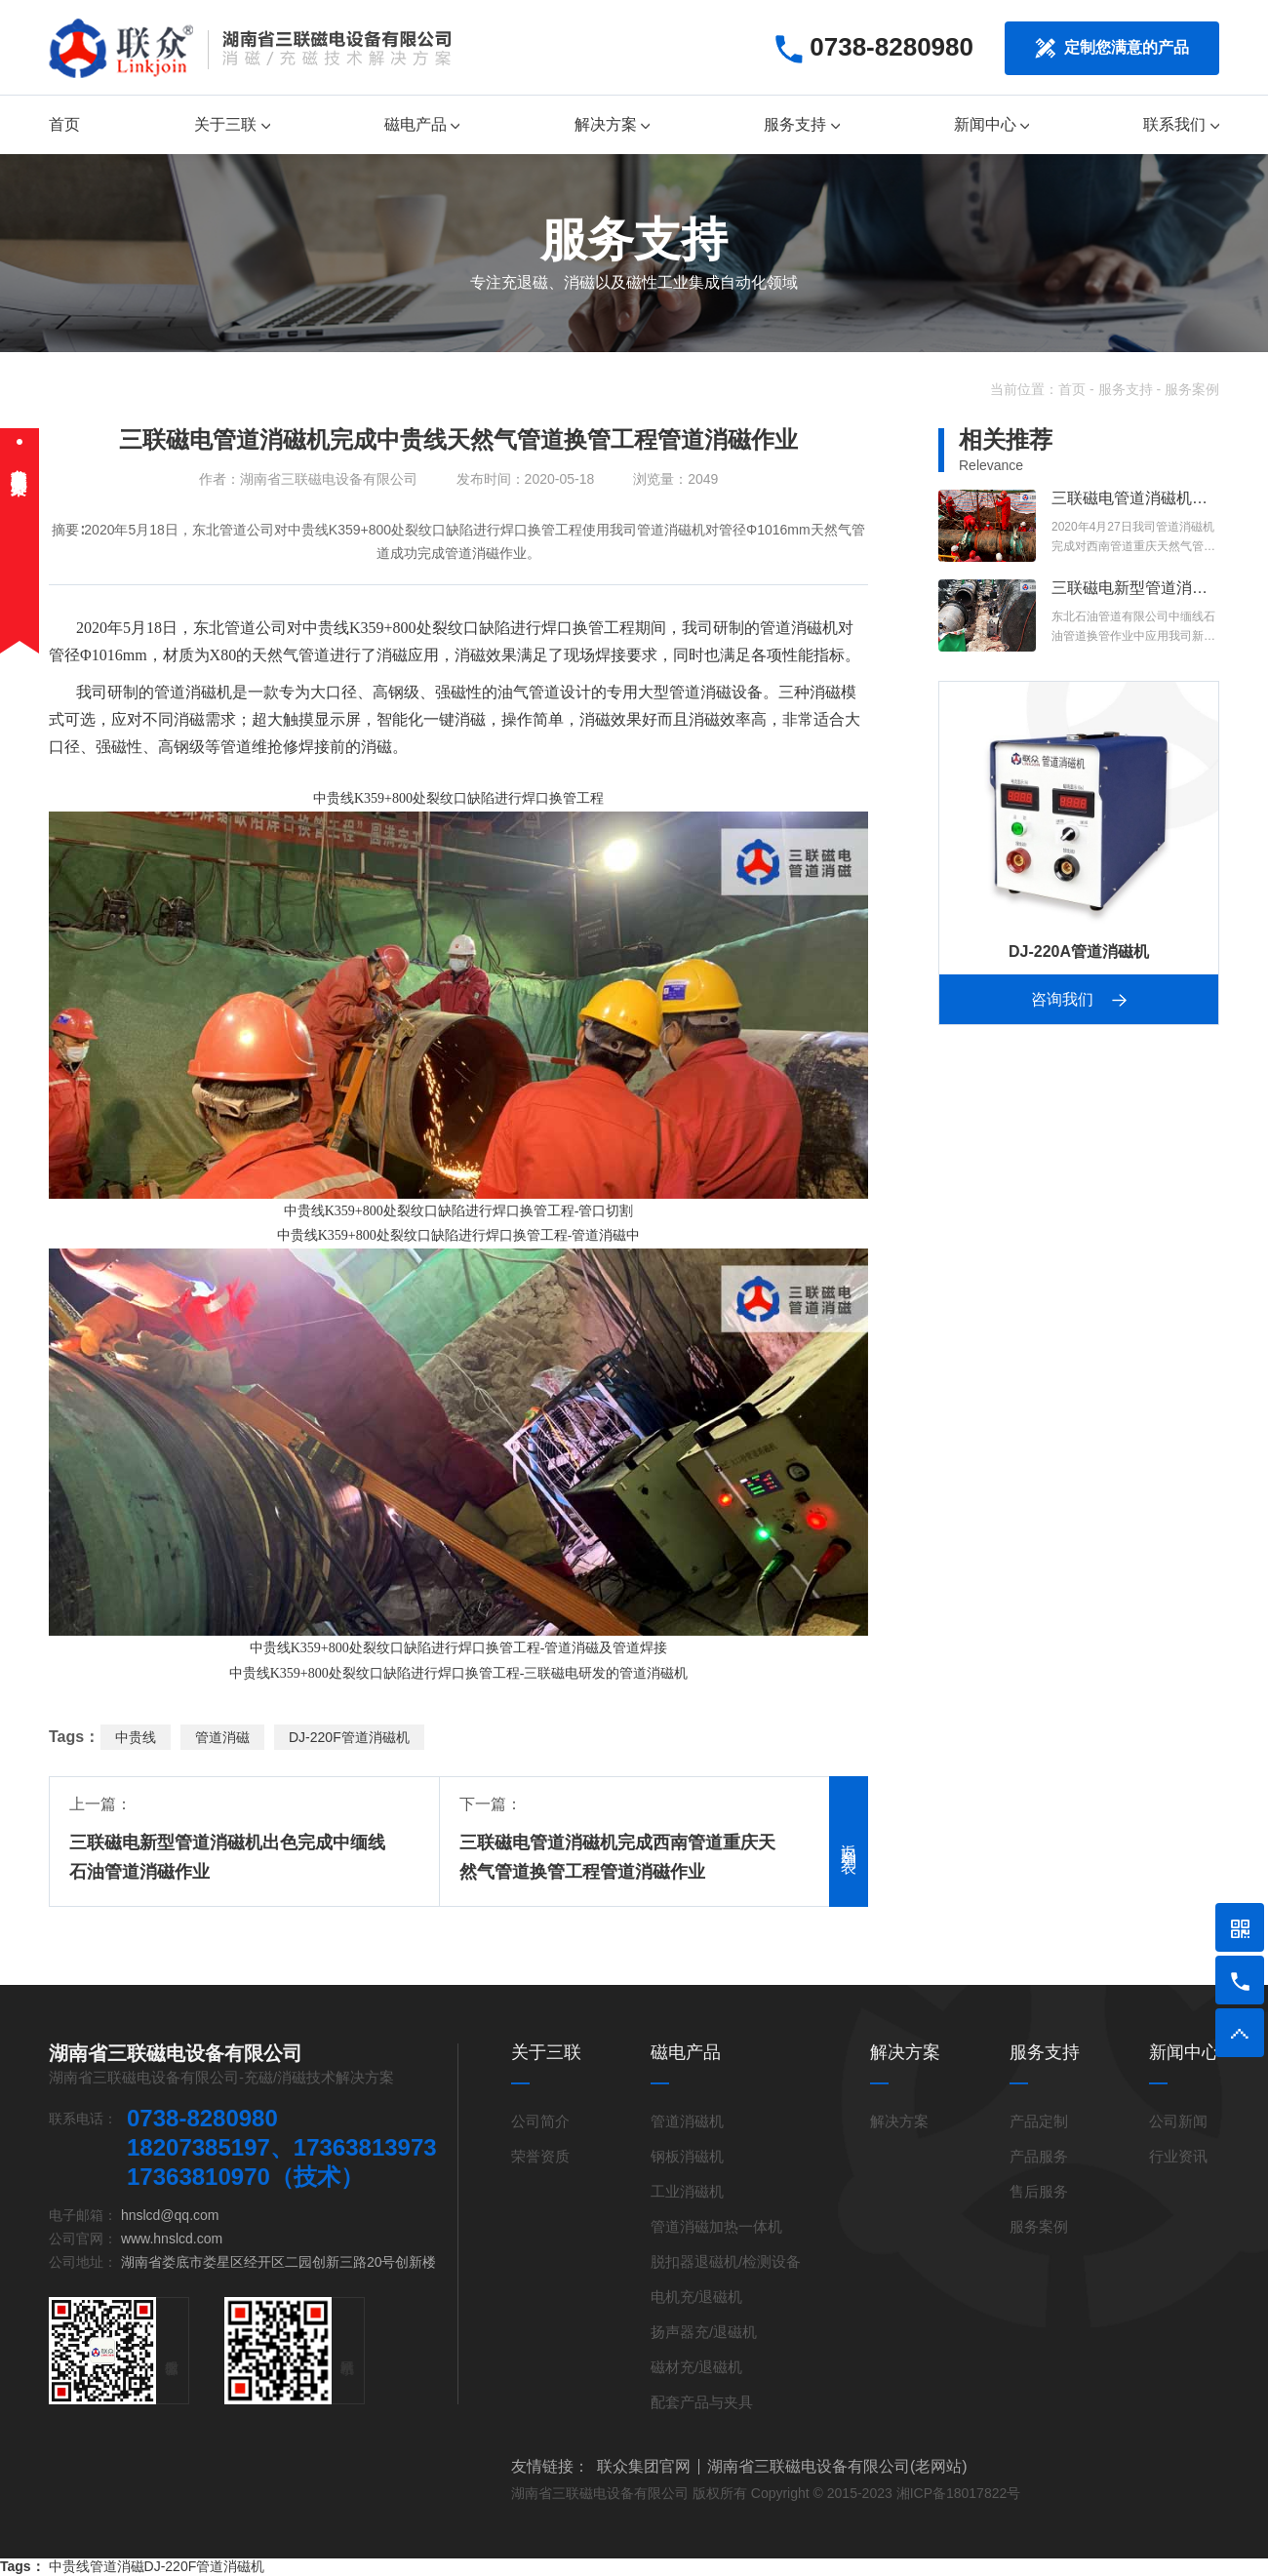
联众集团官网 (644, 2467)
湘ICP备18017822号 (958, 2493)
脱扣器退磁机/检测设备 (726, 2261)
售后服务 (1039, 2191)
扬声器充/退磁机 (704, 2331)
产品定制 (1039, 2121)
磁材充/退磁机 (696, 2366)
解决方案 (612, 124)
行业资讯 (1178, 2156)
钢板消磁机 (687, 2156)
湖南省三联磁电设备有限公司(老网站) (837, 2467)
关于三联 (231, 124)
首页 (64, 124)
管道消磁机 (799, 627)
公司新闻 (1178, 2121)
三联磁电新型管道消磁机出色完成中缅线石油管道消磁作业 (227, 1857)
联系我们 (1180, 124)
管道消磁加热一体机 (716, 2226)
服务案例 (1192, 389)
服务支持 (801, 124)
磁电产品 (421, 124)
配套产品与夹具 (702, 2402)
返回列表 (849, 1841)
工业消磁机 (687, 2191)
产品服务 (1039, 2156)
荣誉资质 (540, 2156)
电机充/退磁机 (696, 2296)
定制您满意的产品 (1112, 48)
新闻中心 (991, 124)
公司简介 (540, 2121)
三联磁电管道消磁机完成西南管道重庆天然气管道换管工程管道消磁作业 (617, 1857)
